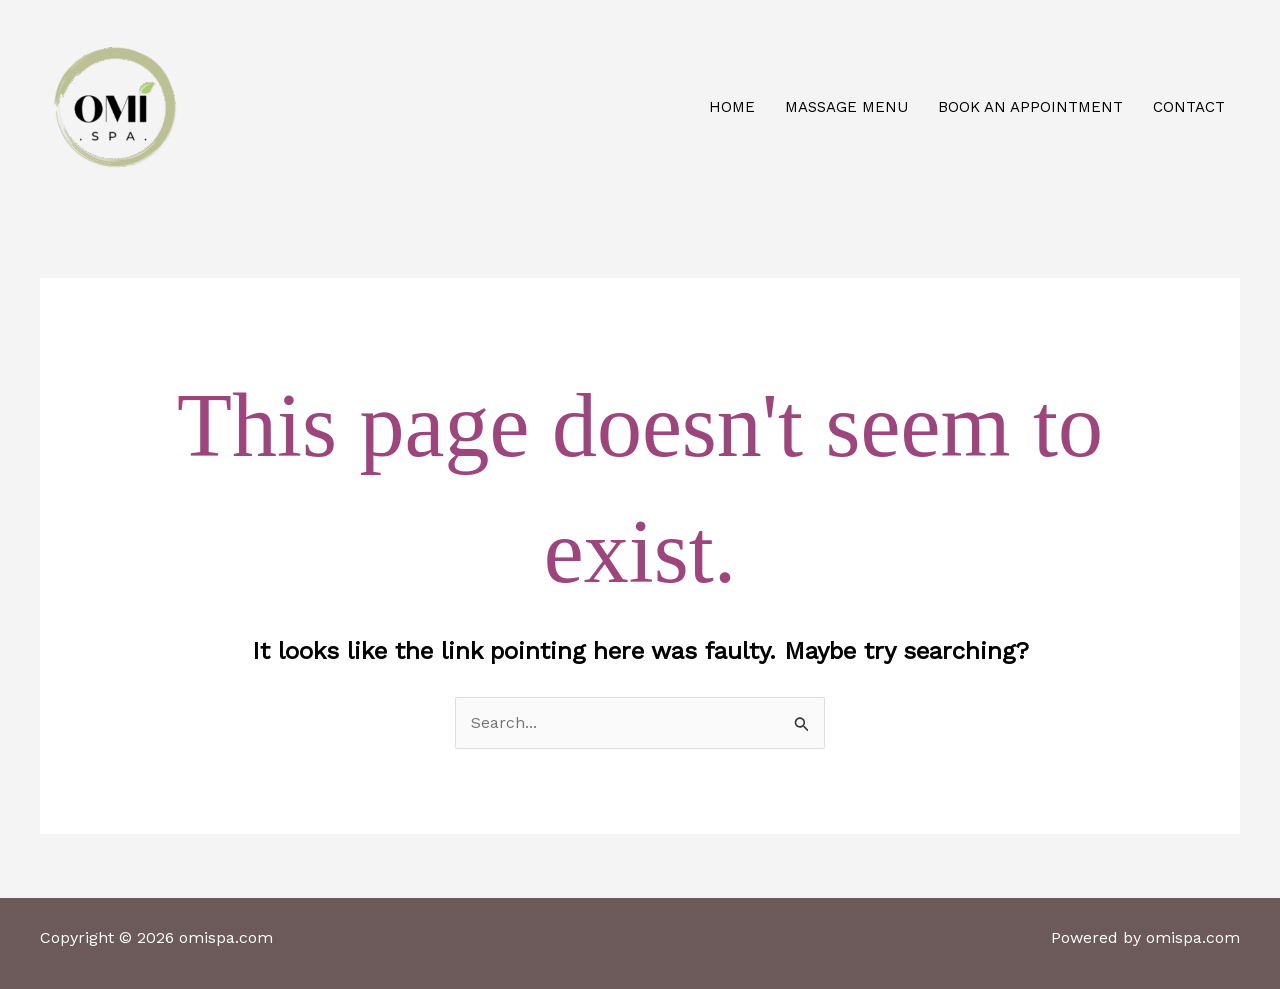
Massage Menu (846, 107)
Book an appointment (1030, 107)
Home (732, 107)
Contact (1189, 107)
